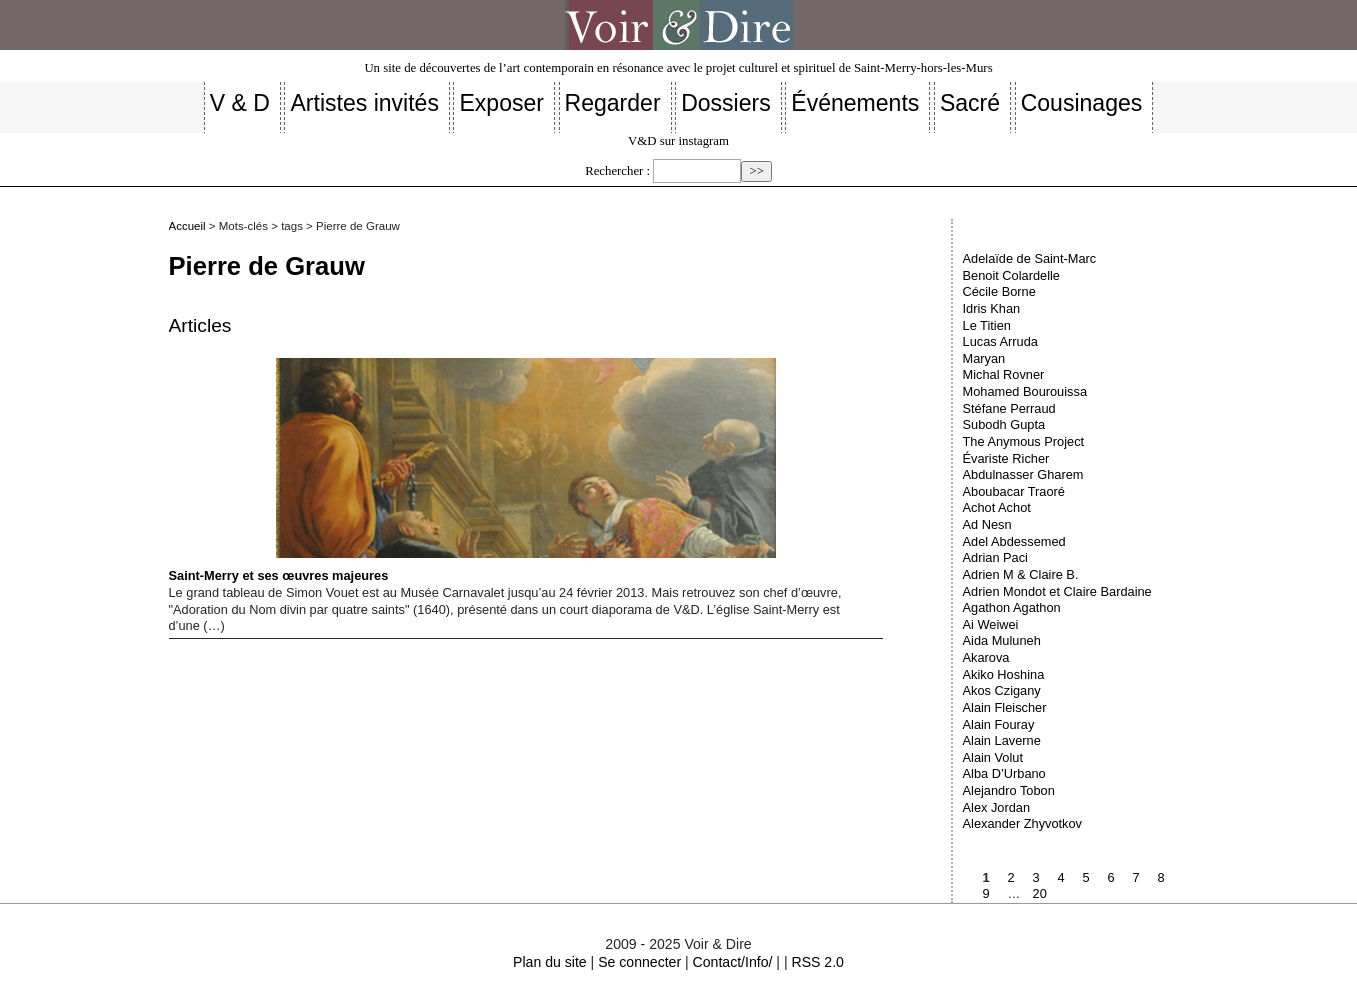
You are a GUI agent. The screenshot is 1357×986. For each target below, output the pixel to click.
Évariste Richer (1006, 458)
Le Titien (987, 325)
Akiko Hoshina (1004, 674)
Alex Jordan (997, 807)
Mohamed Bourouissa (1025, 391)
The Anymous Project (1024, 441)
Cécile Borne (999, 291)
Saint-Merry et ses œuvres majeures (472, 470)
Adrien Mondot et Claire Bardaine (1057, 591)
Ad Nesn (987, 524)
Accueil (187, 226)
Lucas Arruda (1000, 341)
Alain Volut (993, 757)
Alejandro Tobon (1009, 790)
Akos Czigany (1002, 690)
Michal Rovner (1004, 374)
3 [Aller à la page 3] (1036, 877)
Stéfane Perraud (1009, 408)
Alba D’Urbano (1004, 773)
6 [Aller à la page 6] (1111, 877)
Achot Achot (997, 507)
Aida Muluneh (1002, 640)
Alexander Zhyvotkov (1023, 823)
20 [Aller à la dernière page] (1040, 893)
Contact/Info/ (733, 962)
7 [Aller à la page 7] (1136, 877)
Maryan (984, 358)
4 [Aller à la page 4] (1061, 877)
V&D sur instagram (678, 141)
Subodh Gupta (1004, 424)
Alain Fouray (999, 724)
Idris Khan (992, 308)
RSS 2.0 (817, 962)
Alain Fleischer (1005, 707)
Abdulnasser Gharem (1023, 474)
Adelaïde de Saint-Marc (1030, 258)
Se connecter (639, 962)
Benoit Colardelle (1011, 275)
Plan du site (550, 962)
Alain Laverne (1002, 740)
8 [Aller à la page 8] (1161, 877)
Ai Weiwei (991, 624)
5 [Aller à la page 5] (1086, 877)
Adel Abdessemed (1014, 541)
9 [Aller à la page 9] (986, 893)
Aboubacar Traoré (1014, 491)
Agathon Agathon (1012, 607)
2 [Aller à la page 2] (1011, 877)
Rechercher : (617, 171)
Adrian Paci (995, 557)
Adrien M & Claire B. (1021, 574)
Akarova (986, 657)
